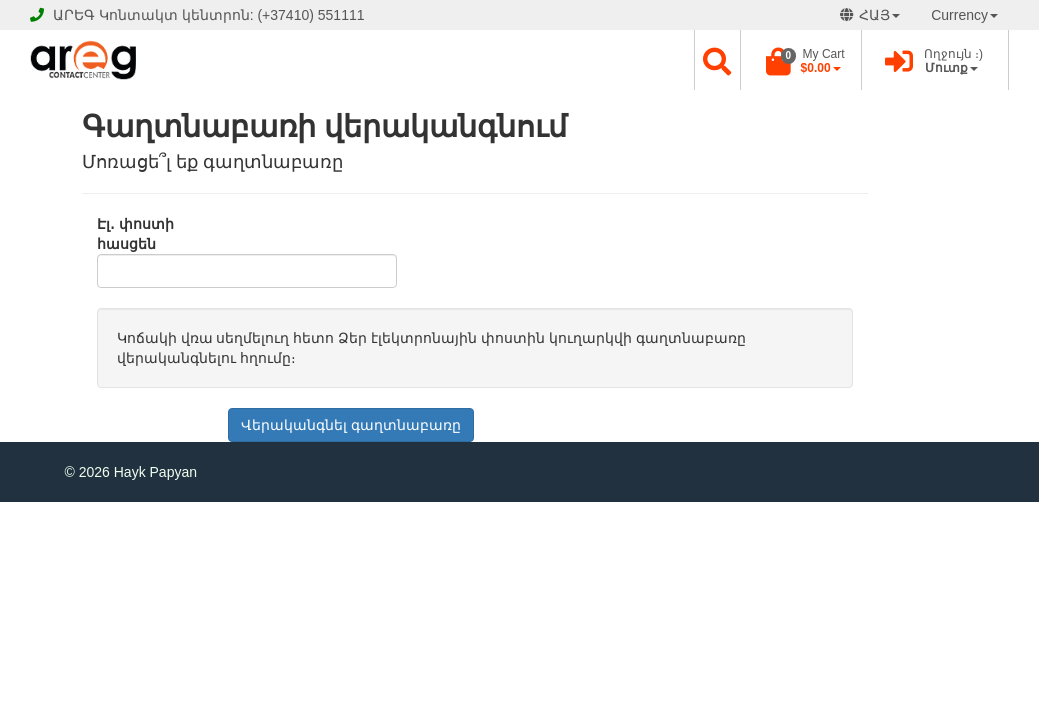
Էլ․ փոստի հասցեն (135, 234)
